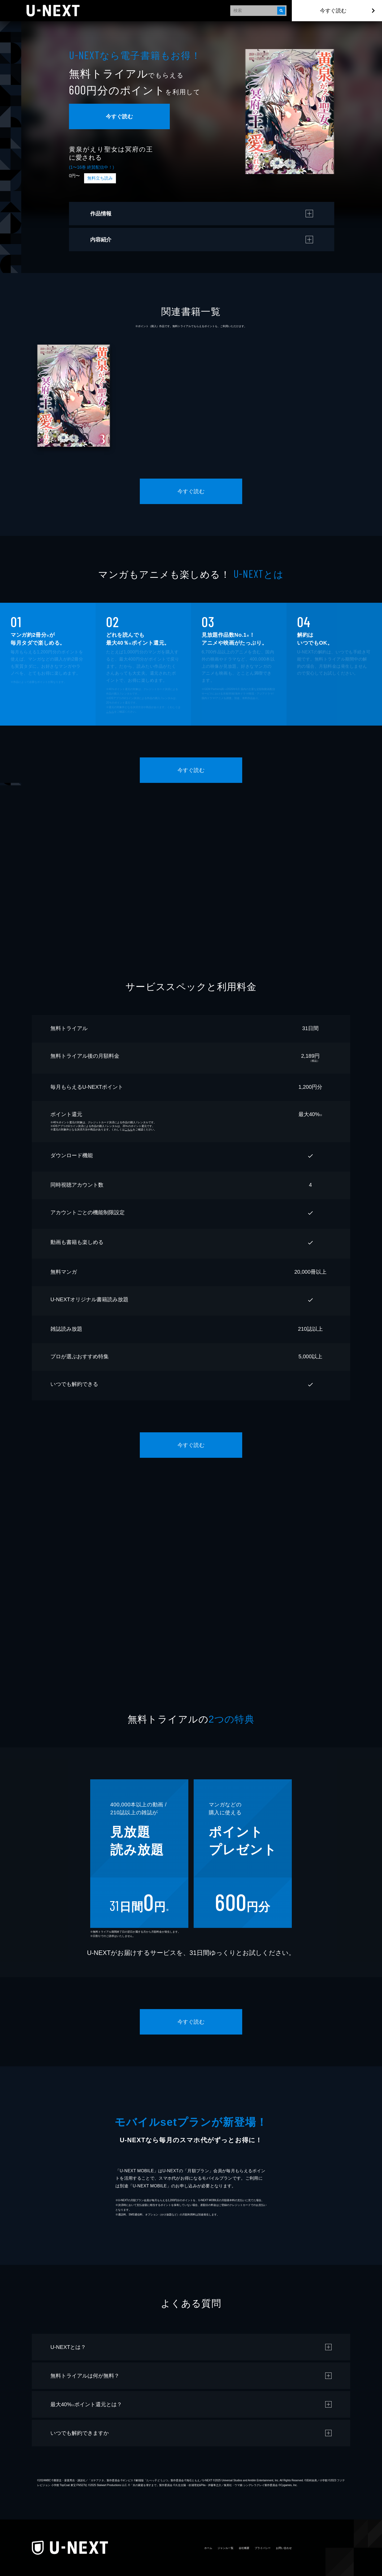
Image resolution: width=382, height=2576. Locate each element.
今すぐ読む (333, 11)
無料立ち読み (100, 178)
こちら (110, 711)
